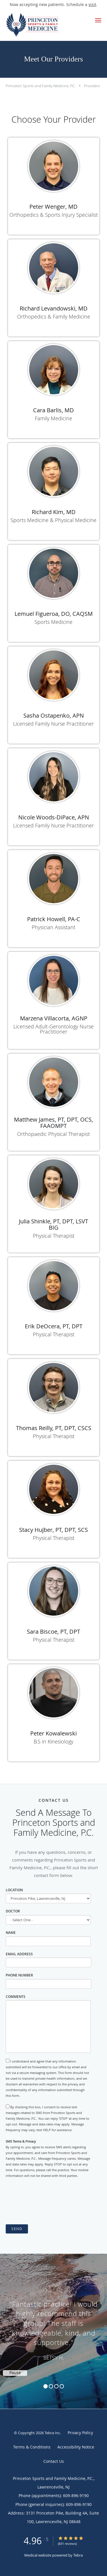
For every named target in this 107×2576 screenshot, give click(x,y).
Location (14, 1890)
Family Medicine (53, 418)
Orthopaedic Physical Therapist (53, 1134)
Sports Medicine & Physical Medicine (53, 520)
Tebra (78, 2555)
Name (11, 1932)
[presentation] (49, 2201)
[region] (53, 2325)
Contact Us (53, 2461)
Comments (15, 1996)
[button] (98, 20)
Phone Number (19, 1975)
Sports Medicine (53, 622)
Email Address (19, 1954)
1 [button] (45, 2386)
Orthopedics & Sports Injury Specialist (53, 215)
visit (92, 4)
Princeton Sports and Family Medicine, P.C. (41, 85)
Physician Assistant (53, 927)
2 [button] (51, 2386)
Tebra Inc (52, 2432)
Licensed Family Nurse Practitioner (53, 723)
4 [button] (61, 2386)
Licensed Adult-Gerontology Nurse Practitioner (53, 1029)
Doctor (13, 1911)
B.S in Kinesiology (53, 1741)
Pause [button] (15, 2372)
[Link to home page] (42, 25)
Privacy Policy (80, 2432)
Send (16, 2228)
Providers (92, 85)
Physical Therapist (53, 1236)
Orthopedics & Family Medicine (53, 316)
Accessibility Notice (75, 2447)
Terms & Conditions (32, 2447)
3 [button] (56, 2386)
